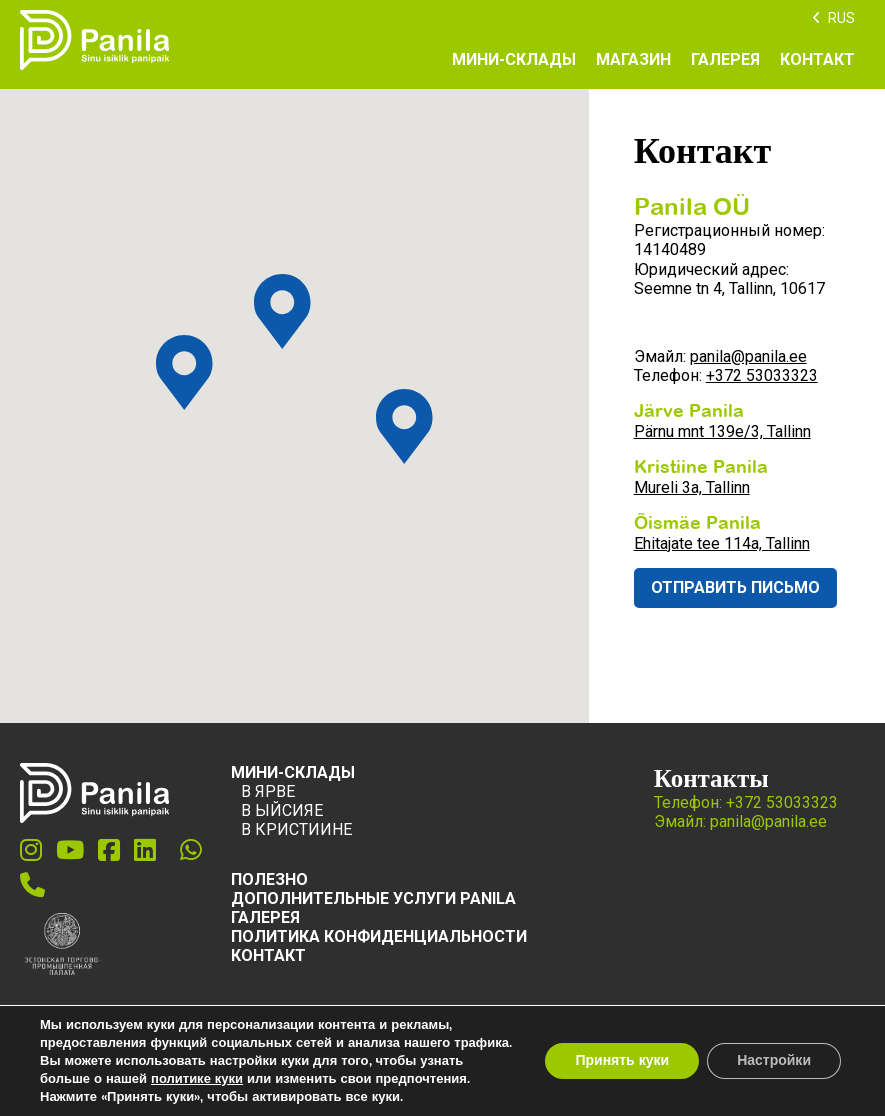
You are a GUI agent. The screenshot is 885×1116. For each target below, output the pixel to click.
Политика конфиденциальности (379, 936)
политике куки (197, 1079)
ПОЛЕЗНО (269, 879)
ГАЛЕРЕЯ (265, 917)
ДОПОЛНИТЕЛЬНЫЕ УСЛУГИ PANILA (373, 898)
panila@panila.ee (748, 356)
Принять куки (622, 1060)
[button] (404, 426)
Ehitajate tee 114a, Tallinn (722, 543)
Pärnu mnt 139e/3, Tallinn (722, 431)
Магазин (633, 59)
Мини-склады (514, 59)
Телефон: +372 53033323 (746, 802)
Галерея (725, 59)
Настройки (774, 1060)
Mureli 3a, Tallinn (692, 487)
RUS (841, 18)
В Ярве (268, 791)
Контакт (817, 59)
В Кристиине (296, 829)
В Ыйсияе (282, 810)
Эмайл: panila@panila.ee (740, 821)
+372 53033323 (762, 375)
